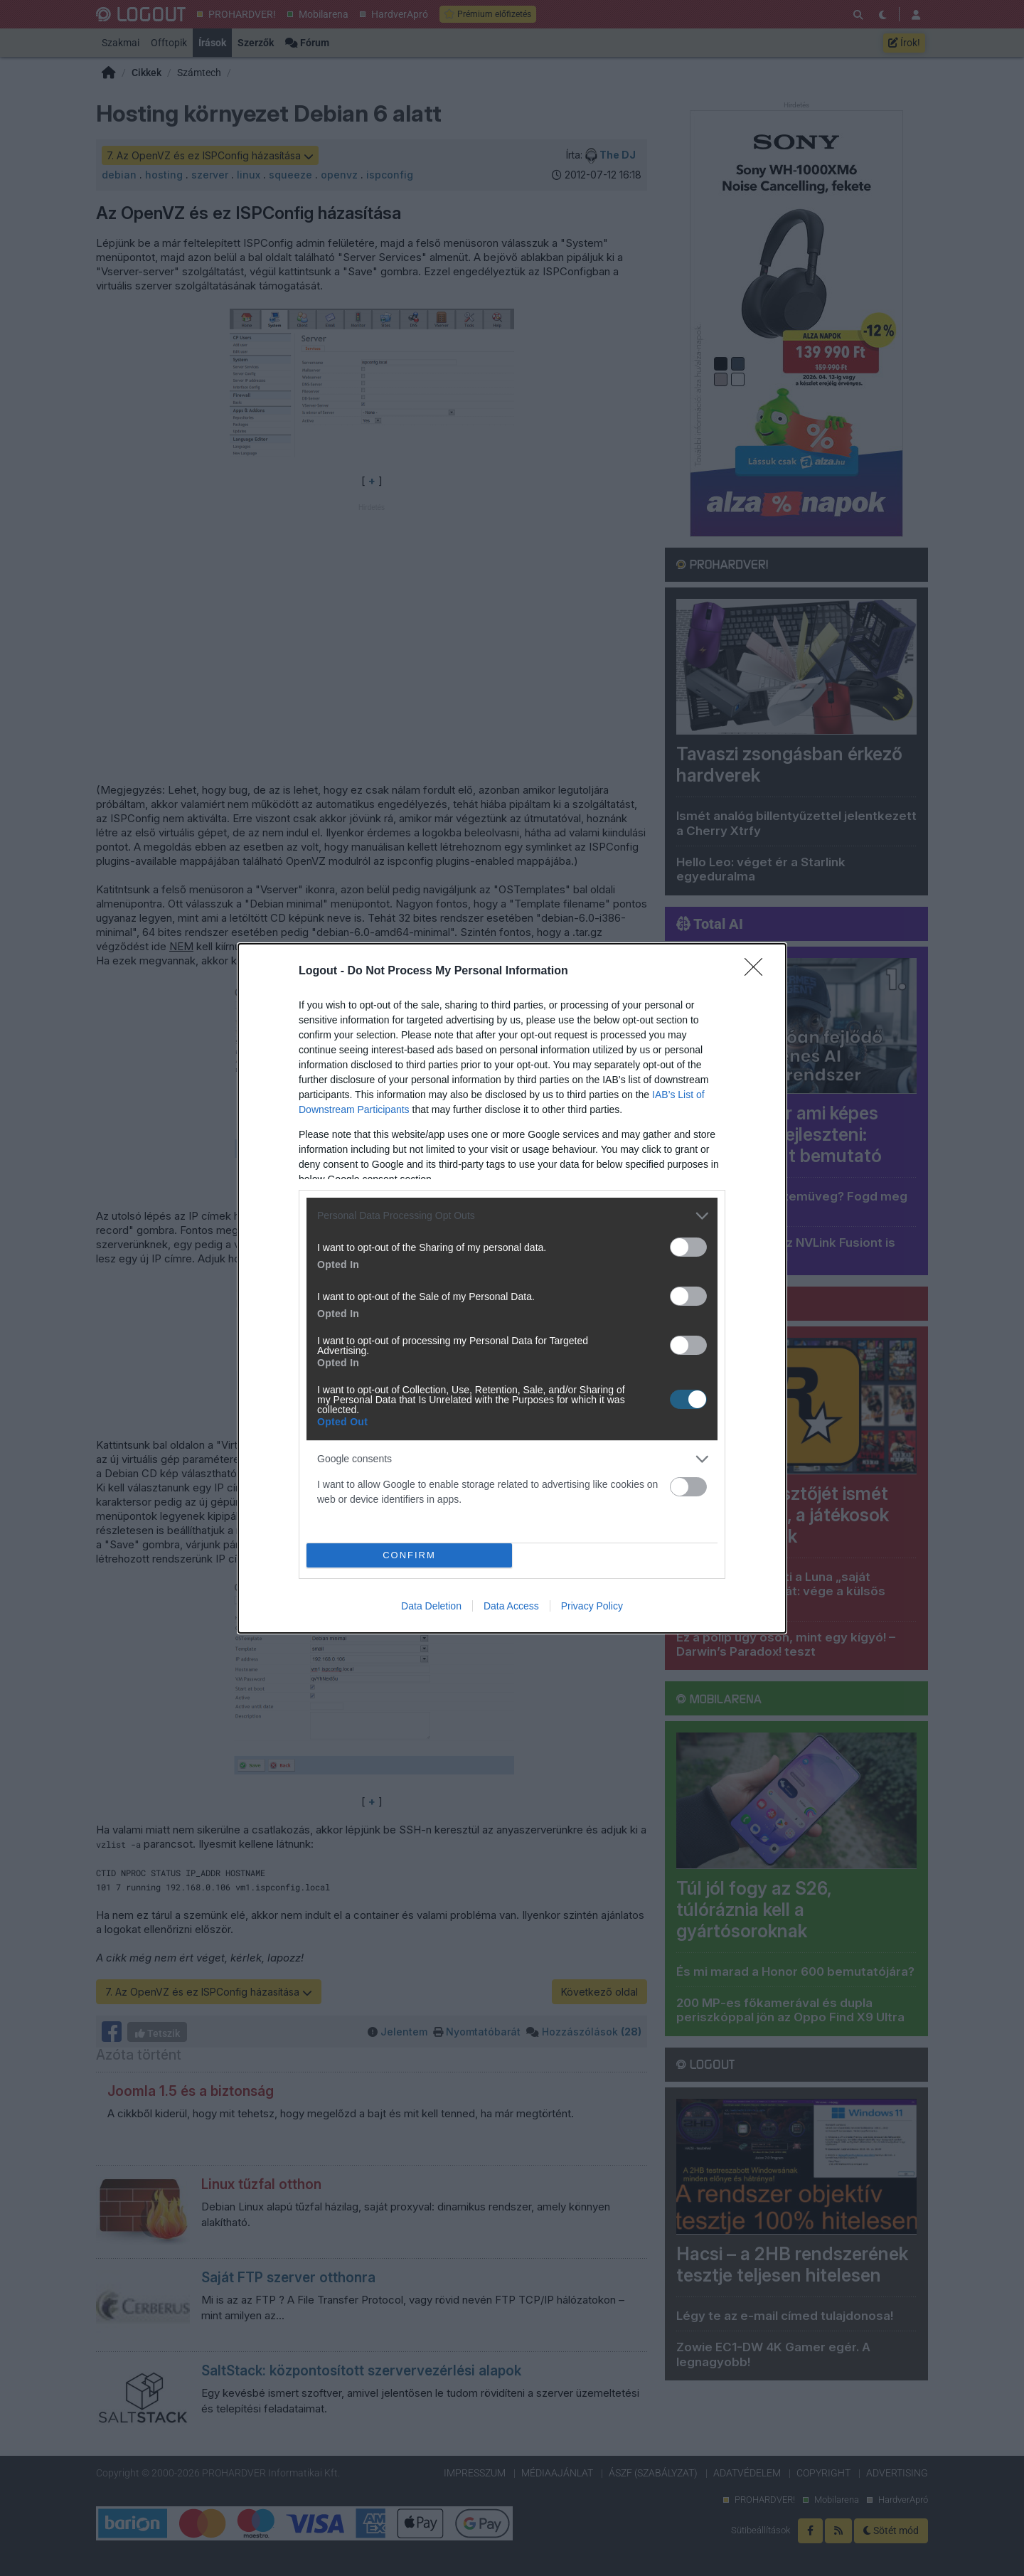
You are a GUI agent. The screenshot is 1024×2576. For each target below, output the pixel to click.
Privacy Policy (592, 1606)
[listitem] (512, 1215)
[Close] (758, 971)
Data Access (511, 1606)
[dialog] (512, 1288)
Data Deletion (431, 1606)
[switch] (688, 1247)
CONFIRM (409, 1554)
